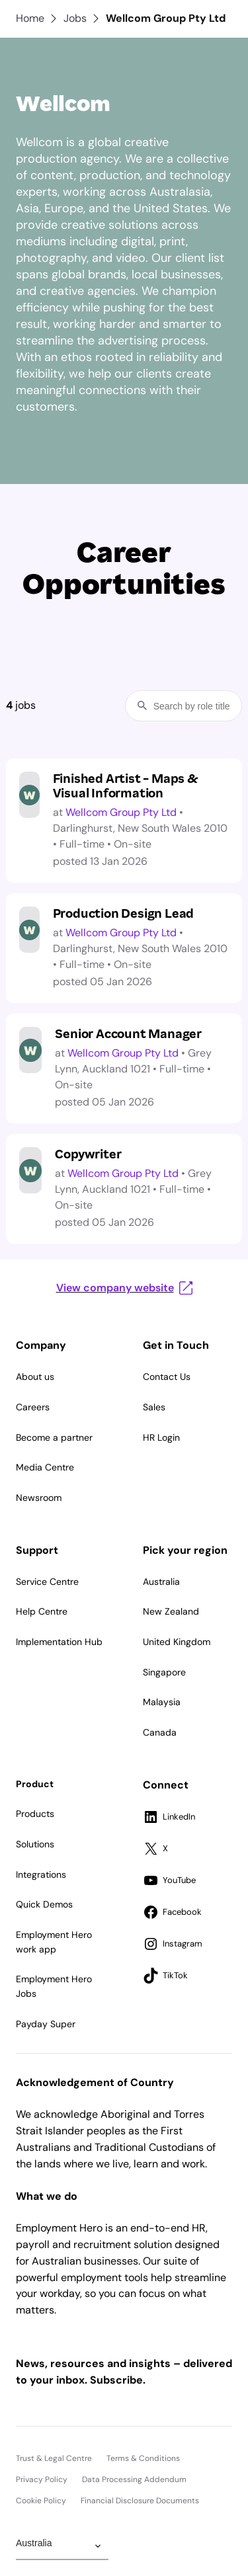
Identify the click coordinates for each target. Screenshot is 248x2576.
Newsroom (39, 1498)
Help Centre (41, 1611)
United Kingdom (176, 1642)
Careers (33, 1407)
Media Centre (45, 1467)
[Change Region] (62, 2546)
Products (35, 1814)
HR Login (161, 1437)
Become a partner (54, 1437)
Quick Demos (44, 1904)
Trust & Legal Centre (54, 2458)
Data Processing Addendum (134, 2479)
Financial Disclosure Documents (140, 2500)
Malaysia (162, 1702)
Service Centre (47, 1582)
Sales (154, 1407)
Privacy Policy (41, 2479)
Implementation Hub (59, 1642)
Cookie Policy (41, 2500)
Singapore (164, 1672)
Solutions (35, 1844)
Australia (161, 1582)
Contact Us (166, 1377)
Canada (160, 1732)
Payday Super (45, 2024)
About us (35, 1377)
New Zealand (171, 1611)
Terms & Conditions (143, 2458)
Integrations (41, 1874)
